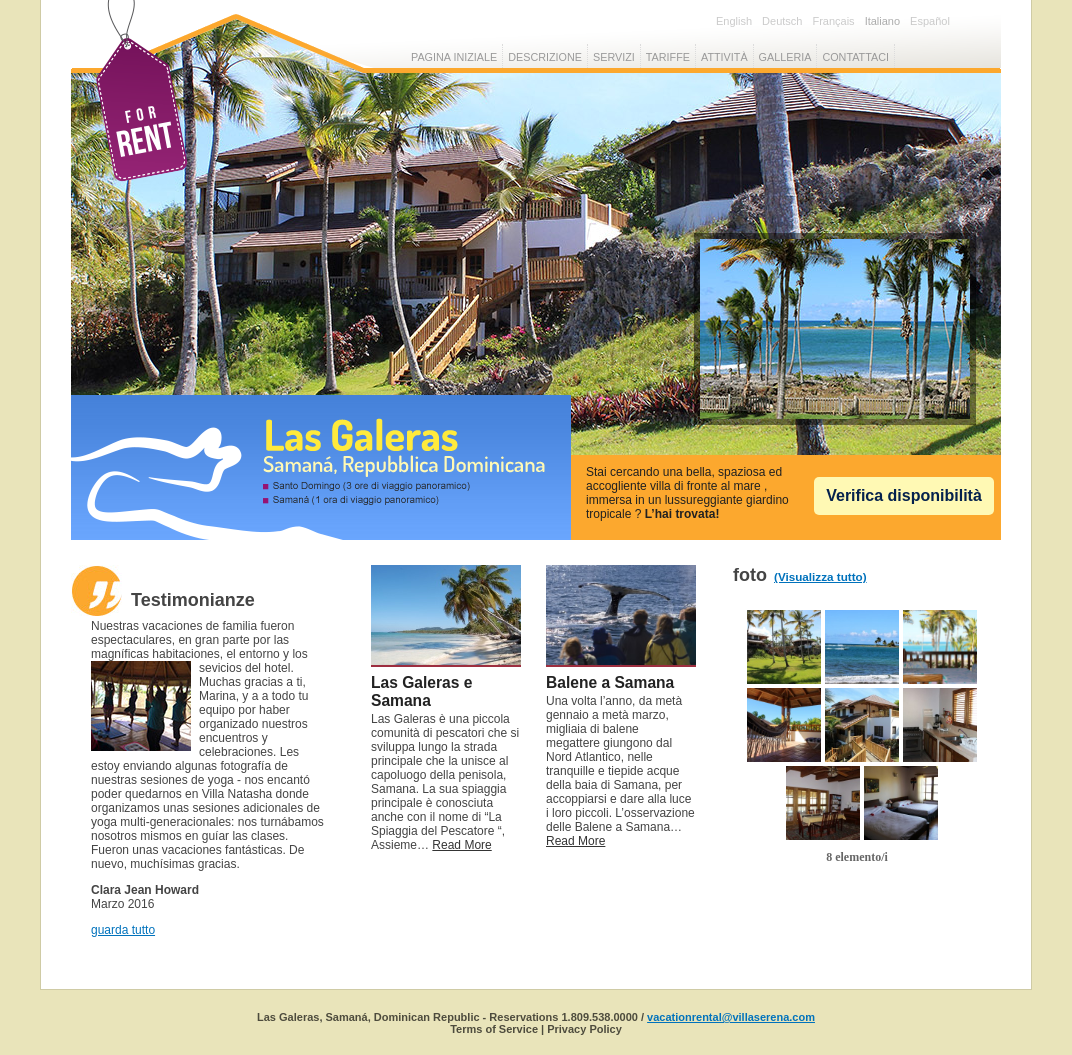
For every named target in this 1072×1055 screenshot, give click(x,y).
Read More (461, 845)
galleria (785, 57)
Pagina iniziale (454, 57)
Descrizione (545, 57)
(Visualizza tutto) (820, 576)
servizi (614, 57)
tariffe (668, 57)
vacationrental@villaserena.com (731, 1017)
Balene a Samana (610, 682)
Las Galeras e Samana (421, 691)
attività (724, 57)
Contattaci (855, 57)
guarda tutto (123, 930)
